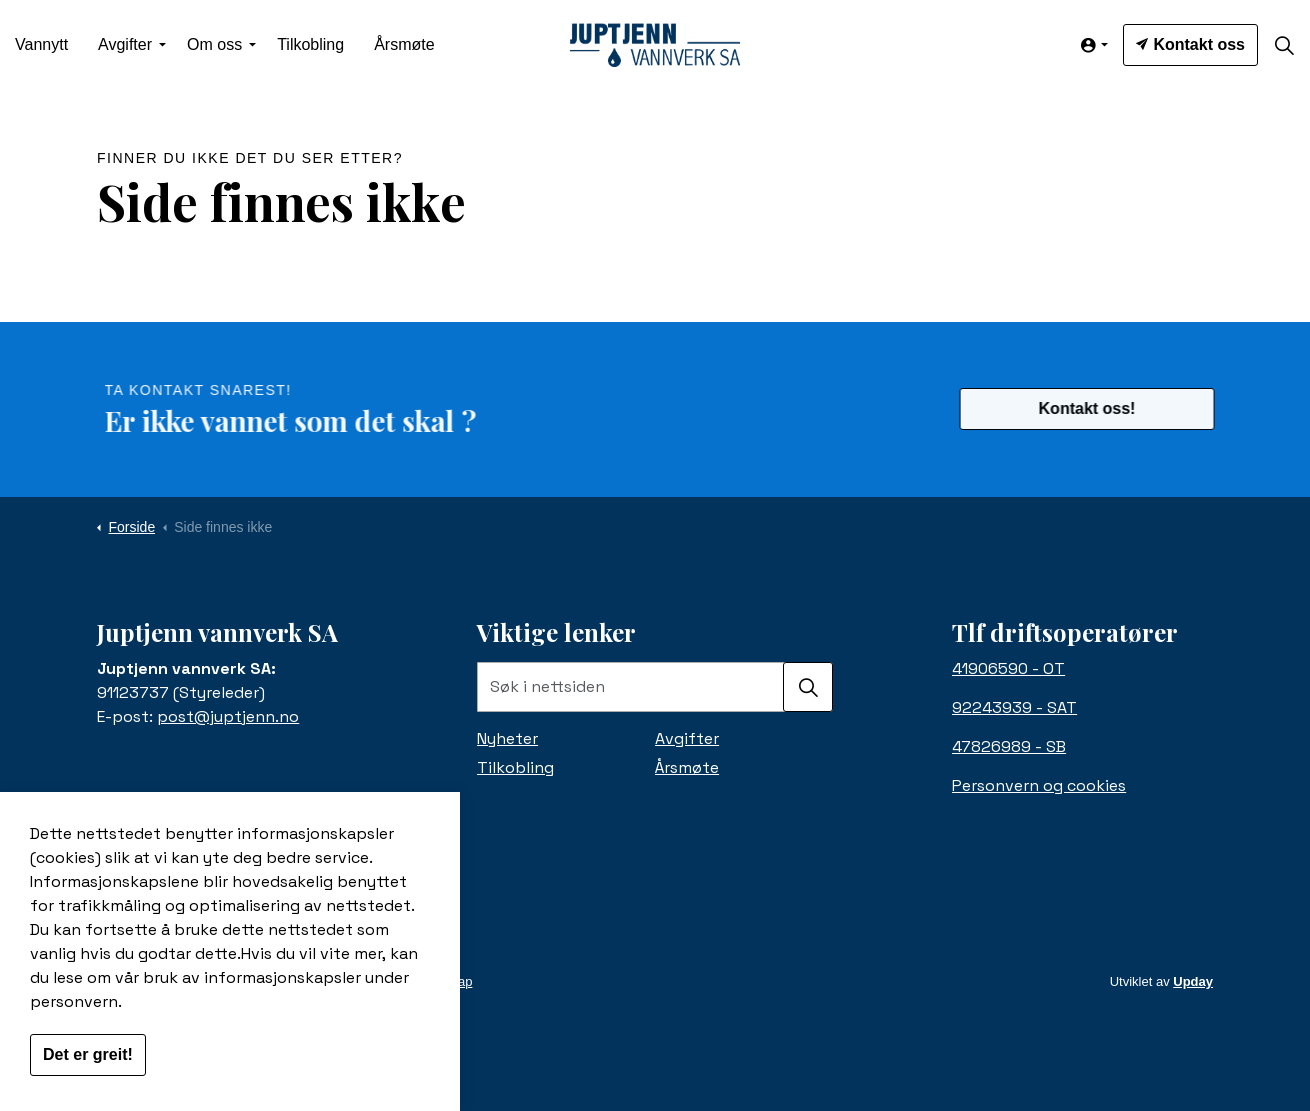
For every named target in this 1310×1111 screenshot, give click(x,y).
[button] (808, 687)
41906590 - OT (1008, 668)
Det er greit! (88, 1070)
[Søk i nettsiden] (655, 687)
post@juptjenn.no (228, 716)
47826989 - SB (1009, 746)
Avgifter (125, 44)
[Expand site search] (1284, 45)
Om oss (214, 44)
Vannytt (41, 44)
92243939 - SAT (1014, 707)
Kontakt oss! (1099, 409)
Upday (1193, 981)
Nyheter (507, 738)
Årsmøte (404, 44)
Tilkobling (310, 44)
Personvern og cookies (1039, 785)
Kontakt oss (1190, 45)
